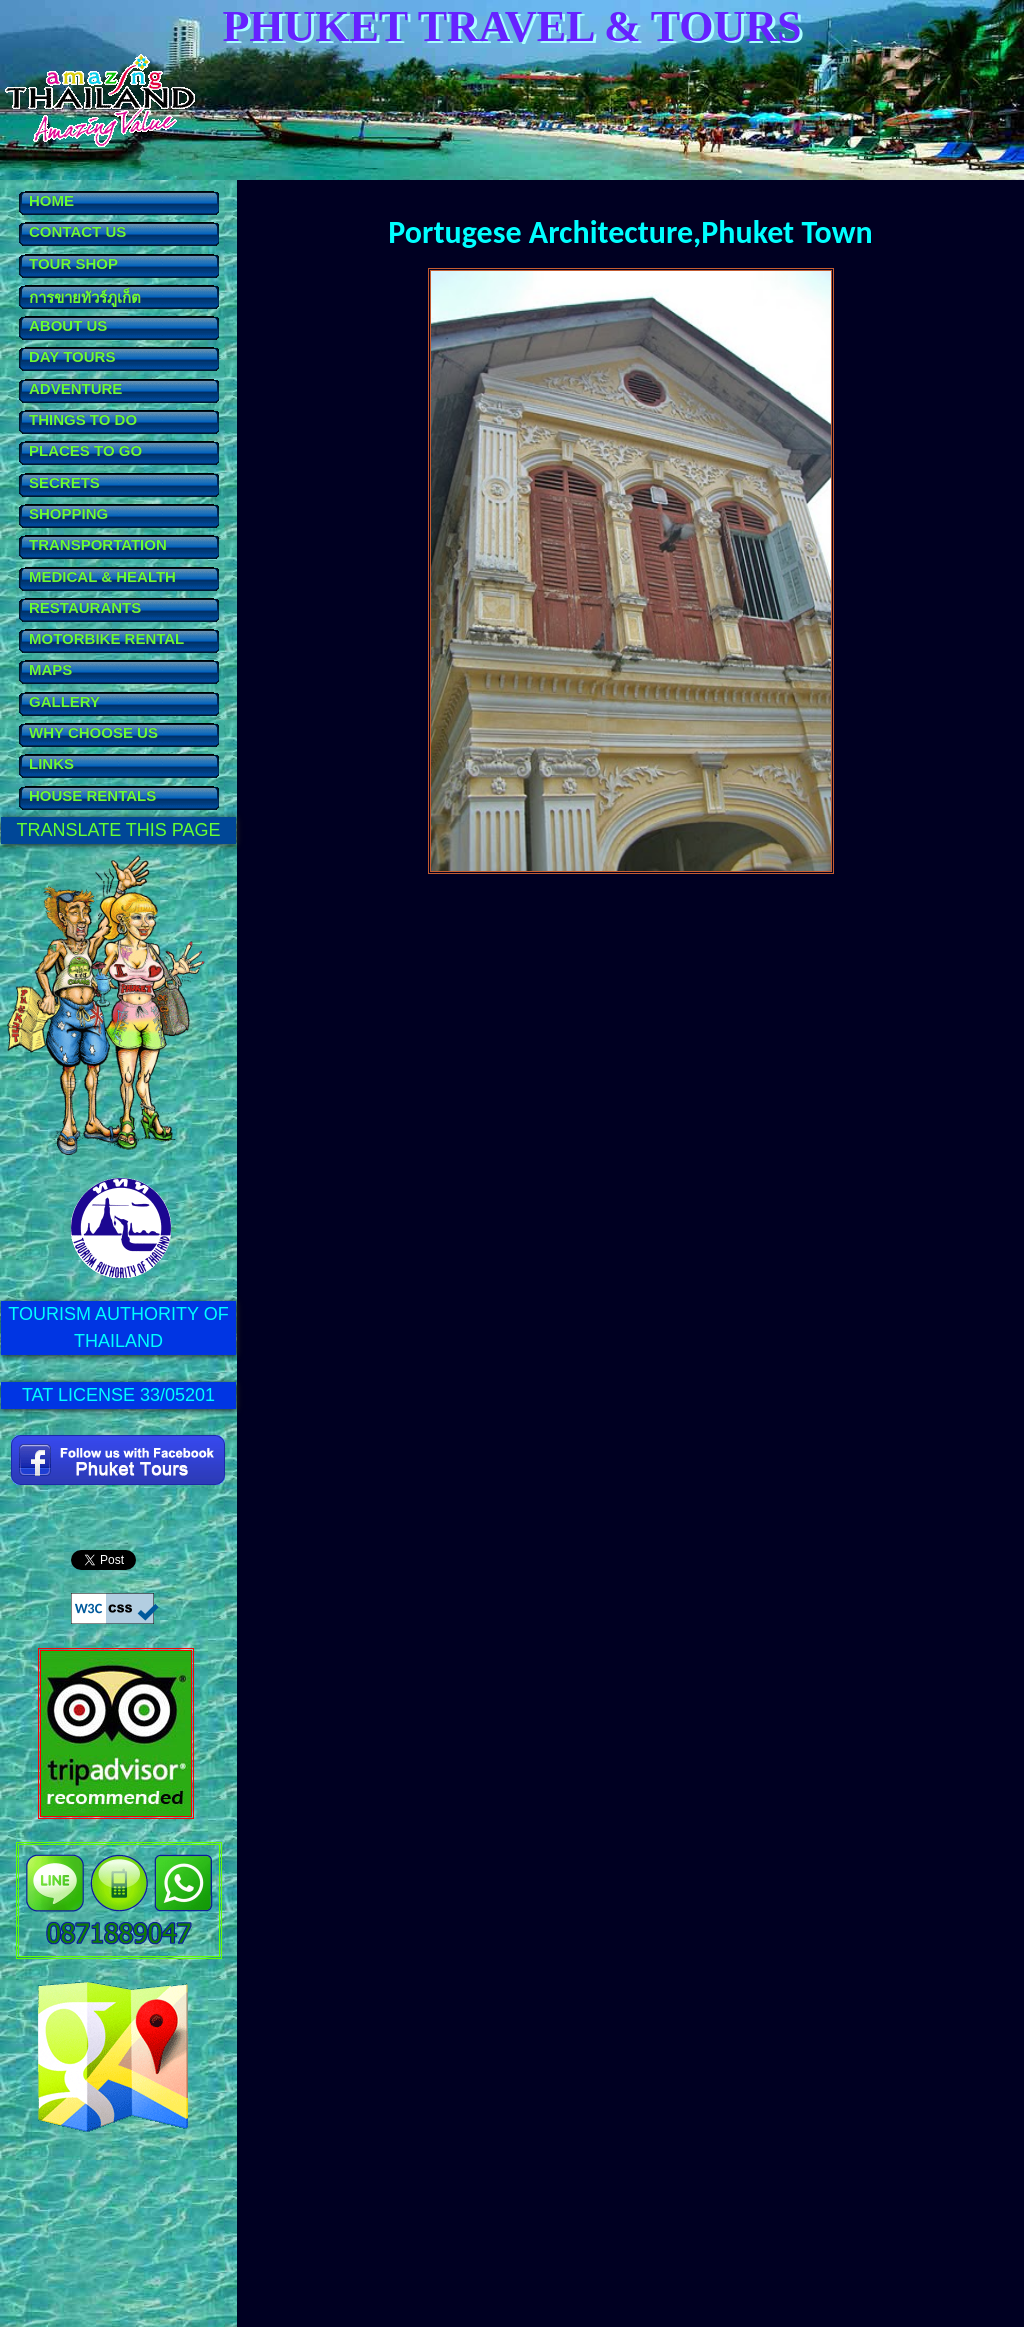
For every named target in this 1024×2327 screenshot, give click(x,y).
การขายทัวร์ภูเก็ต (85, 297)
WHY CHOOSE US (93, 732)
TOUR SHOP (73, 263)
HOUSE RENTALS (92, 795)
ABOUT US (68, 325)
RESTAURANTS (85, 607)
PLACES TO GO (85, 450)
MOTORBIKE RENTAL (106, 638)
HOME (51, 200)
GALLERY (64, 701)
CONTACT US (77, 231)
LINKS (51, 763)
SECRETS (64, 482)
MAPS (50, 669)
